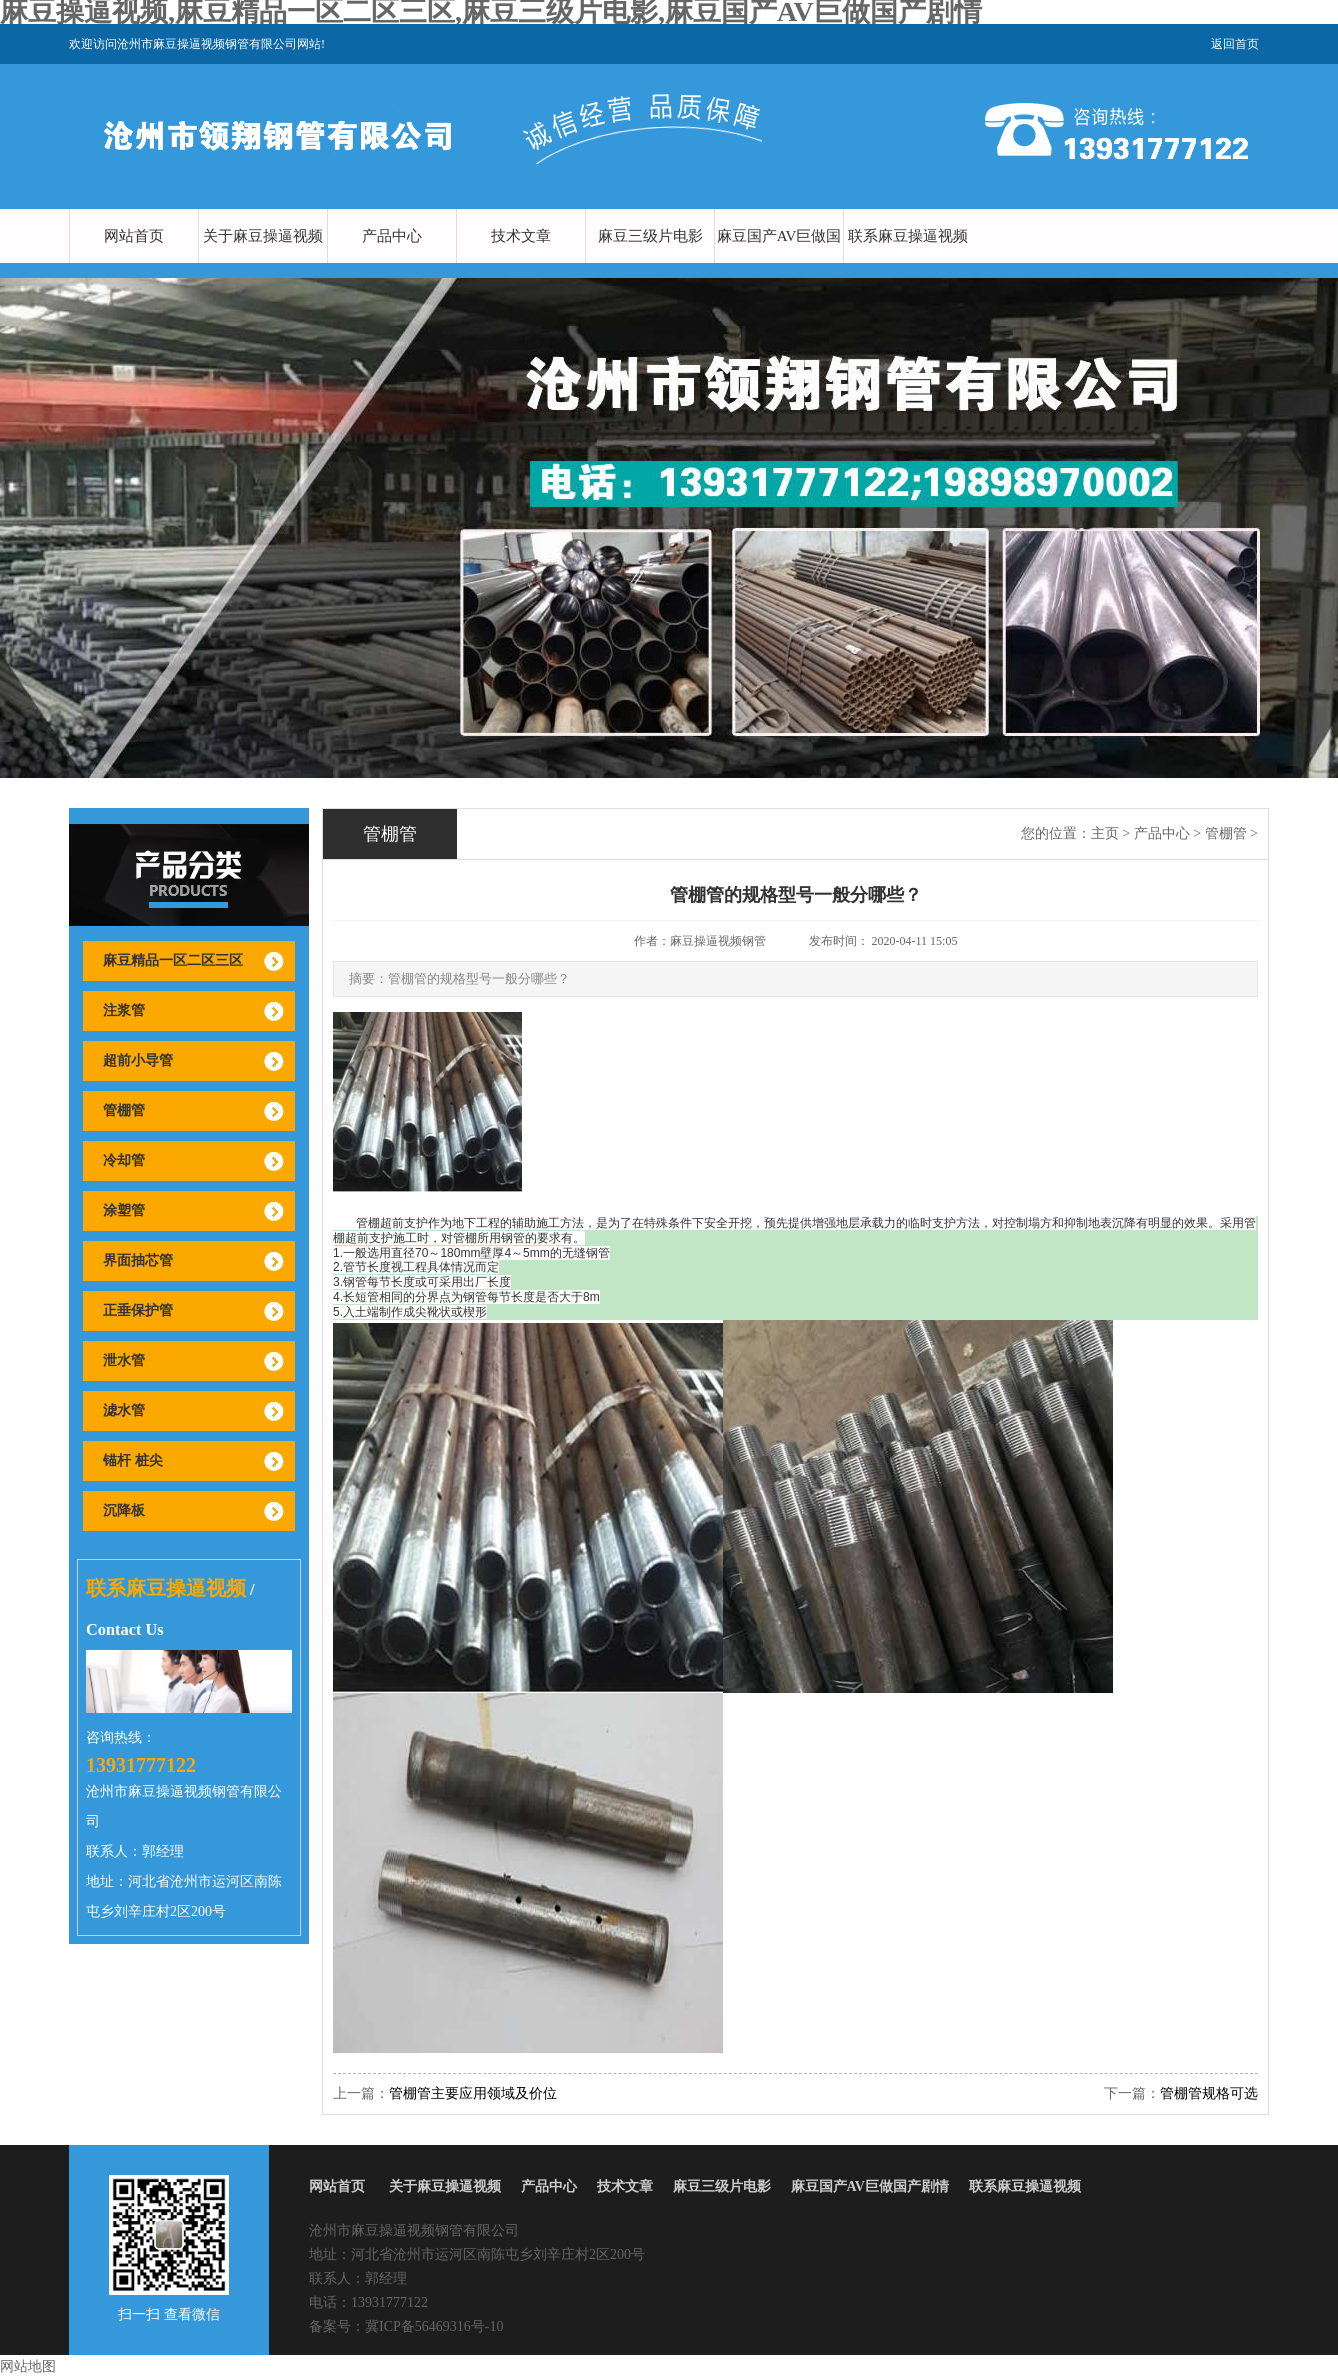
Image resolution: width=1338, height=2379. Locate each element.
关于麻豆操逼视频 (263, 236)
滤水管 (124, 1410)
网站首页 (134, 236)
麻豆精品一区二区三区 (173, 960)
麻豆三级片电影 (650, 236)
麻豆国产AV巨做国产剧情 (779, 263)
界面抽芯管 (138, 1260)
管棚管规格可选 (1209, 2093)
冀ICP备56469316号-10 (434, 2326)
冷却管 (124, 1160)
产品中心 (392, 236)
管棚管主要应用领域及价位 (473, 2093)
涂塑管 (124, 1210)
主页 (1105, 833)
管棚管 (124, 1110)
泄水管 (124, 1360)
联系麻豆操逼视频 (908, 236)
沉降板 (124, 1510)
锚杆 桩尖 (133, 1460)
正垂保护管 (138, 1310)
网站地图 (28, 2366)
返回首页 (1235, 44)
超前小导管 (138, 1060)
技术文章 (521, 236)
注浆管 (124, 1010)
